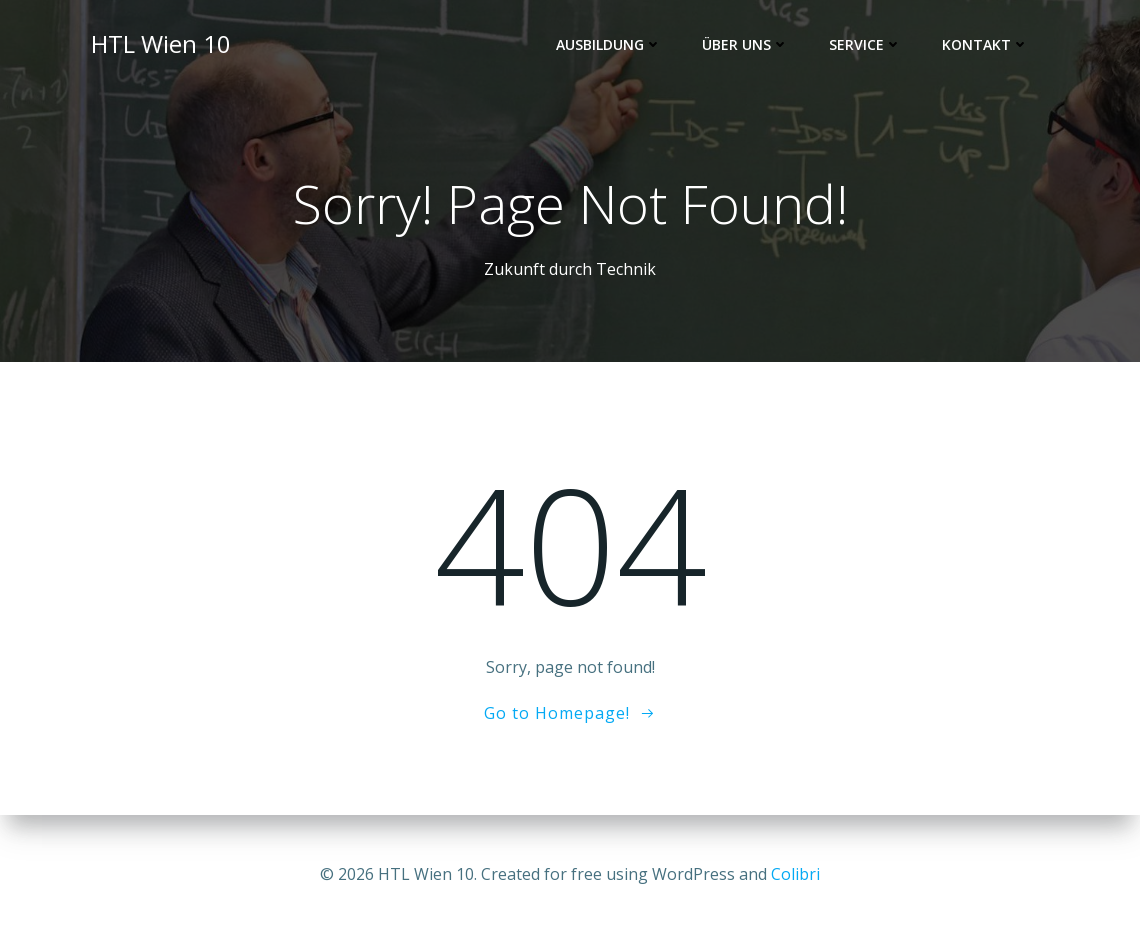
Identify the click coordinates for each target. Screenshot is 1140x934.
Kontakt (986, 45)
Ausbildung (610, 45)
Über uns (746, 45)
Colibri (795, 874)
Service (866, 45)
